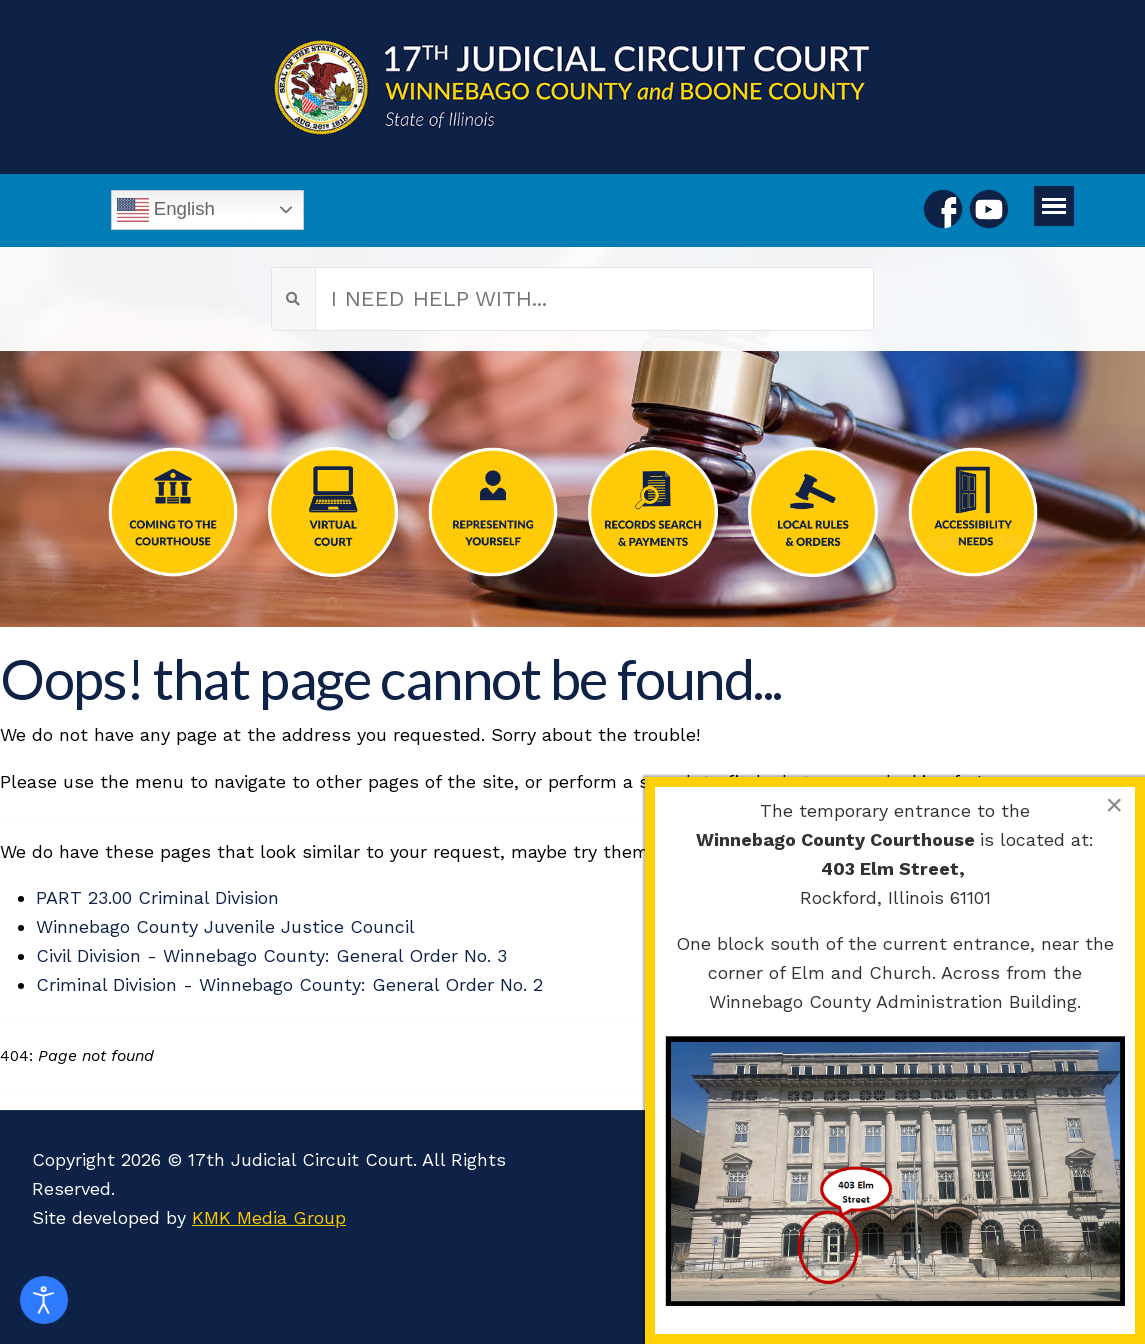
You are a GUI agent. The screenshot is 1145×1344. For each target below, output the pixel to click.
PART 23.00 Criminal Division (157, 897)
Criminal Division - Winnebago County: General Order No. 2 (289, 984)
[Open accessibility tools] (44, 1300)
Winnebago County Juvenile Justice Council (225, 926)
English (166, 210)
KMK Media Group (269, 1217)
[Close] (1114, 805)
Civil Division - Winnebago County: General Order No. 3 (271, 955)
